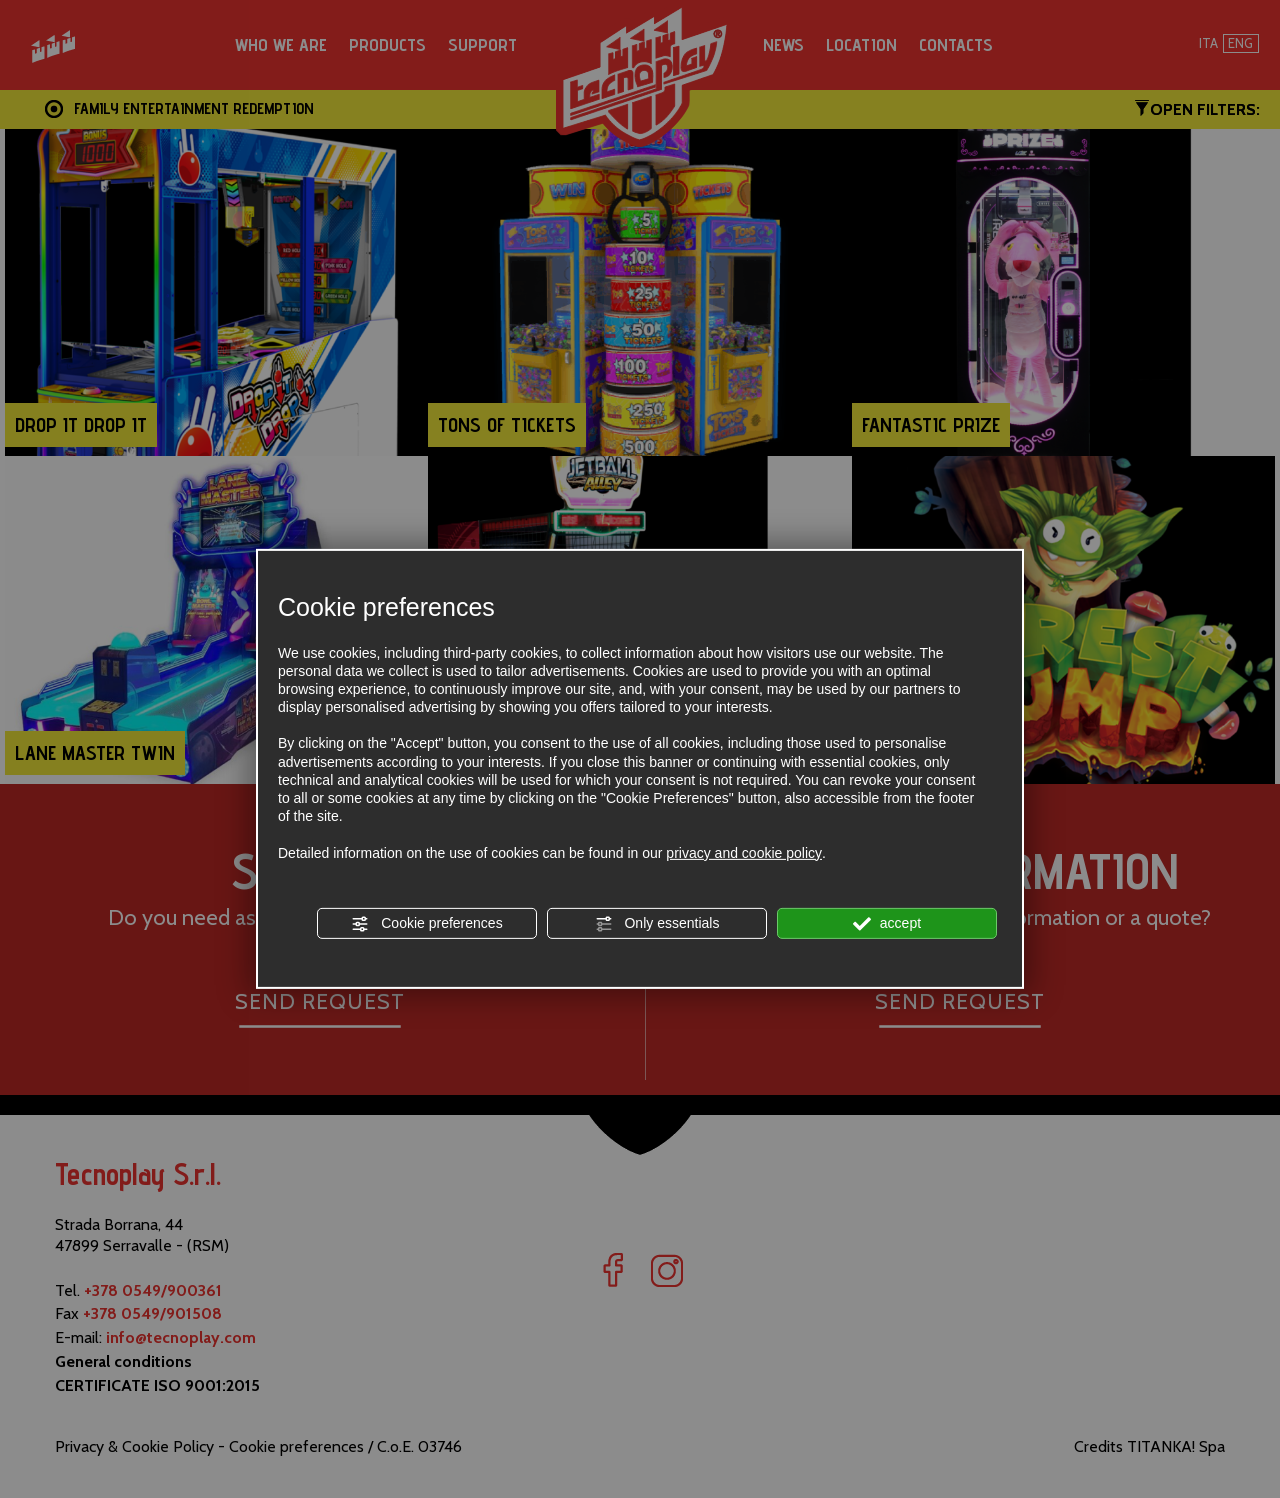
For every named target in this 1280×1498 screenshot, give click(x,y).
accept (887, 924)
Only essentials (657, 924)
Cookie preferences (426, 924)
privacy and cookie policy (744, 852)
